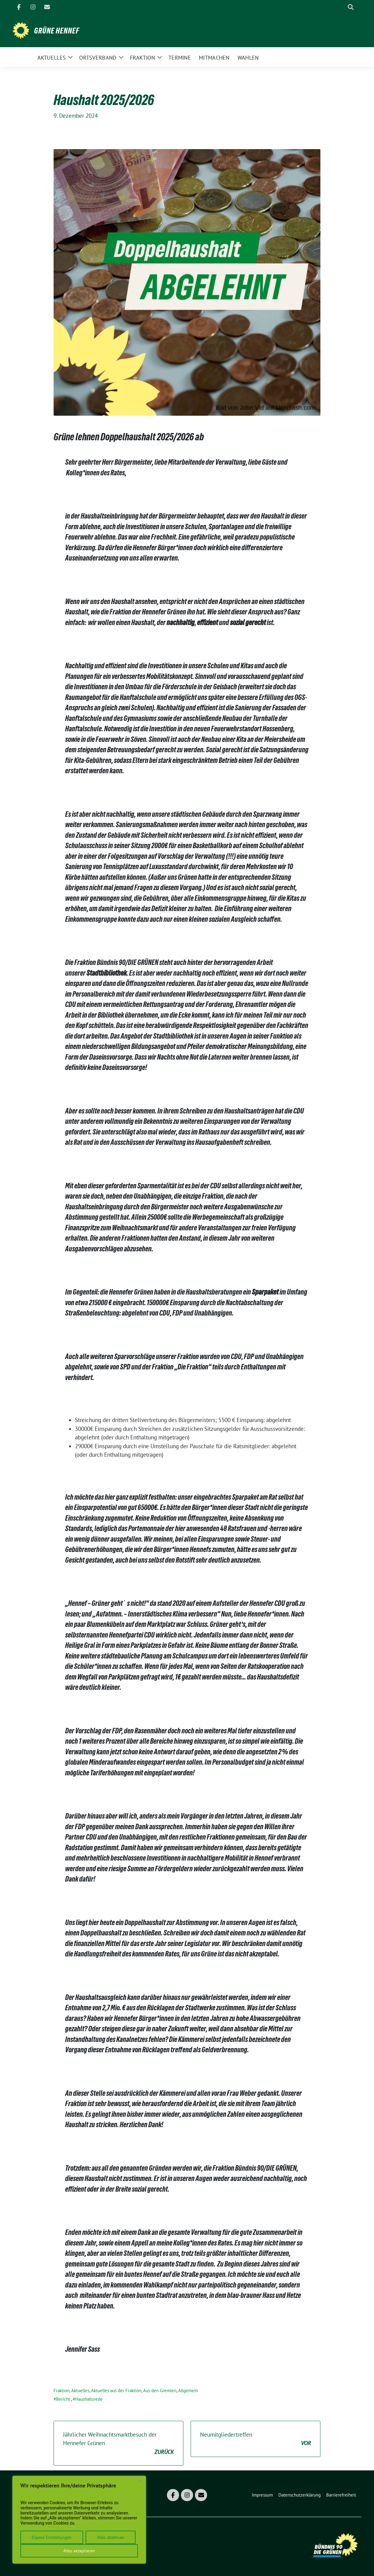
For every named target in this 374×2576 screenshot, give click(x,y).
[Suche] (342, 7)
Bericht (63, 2399)
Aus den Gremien (159, 2390)
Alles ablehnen (110, 2537)
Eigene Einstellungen (52, 2537)
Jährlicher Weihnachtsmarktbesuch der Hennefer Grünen (118, 2443)
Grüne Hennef (56, 30)
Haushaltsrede (89, 2399)
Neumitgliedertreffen (255, 2439)
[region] (79, 2520)
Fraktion (61, 2390)
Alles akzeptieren (79, 2550)
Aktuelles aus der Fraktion (116, 2390)
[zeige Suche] (351, 7)
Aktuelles (80, 2390)
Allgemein (188, 2390)
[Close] (139, 2480)
